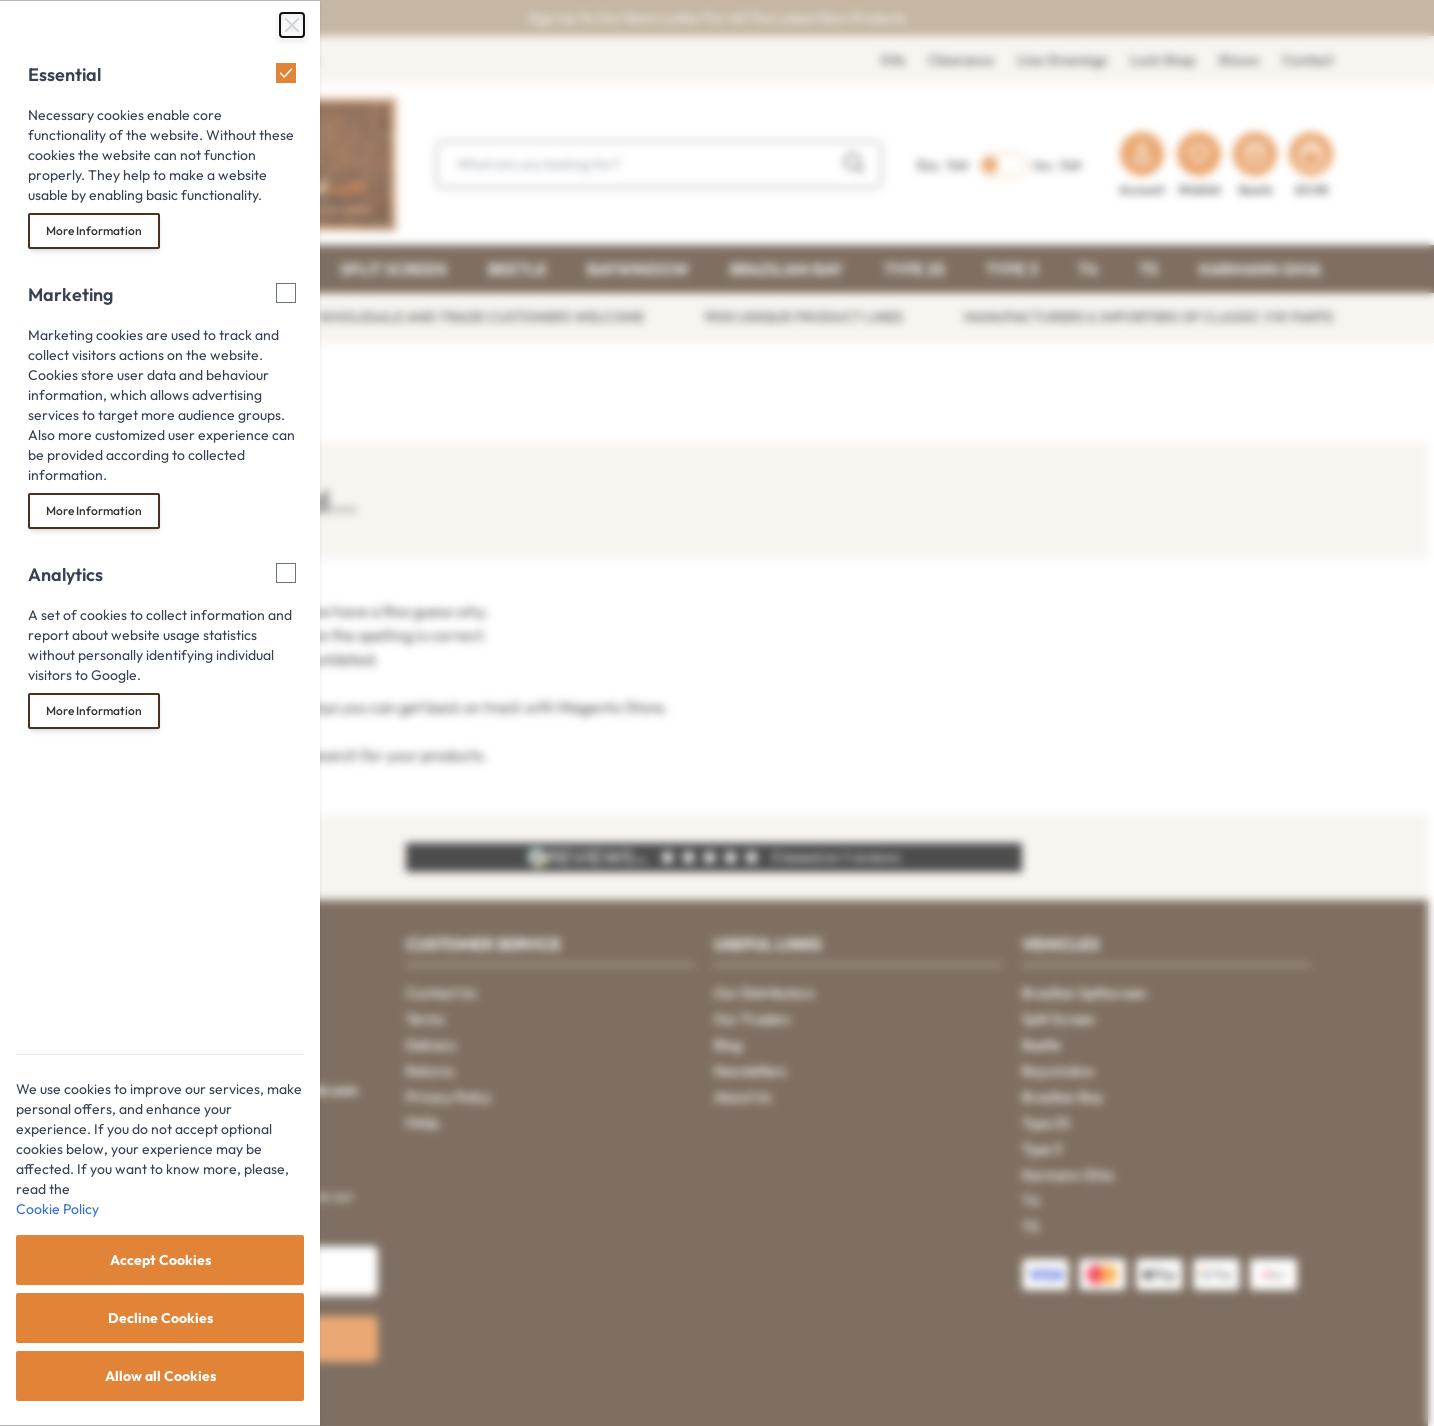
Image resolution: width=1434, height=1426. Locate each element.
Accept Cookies (160, 1260)
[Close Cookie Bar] (292, 25)
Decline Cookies (160, 1318)
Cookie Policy (57, 1209)
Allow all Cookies (160, 1376)
